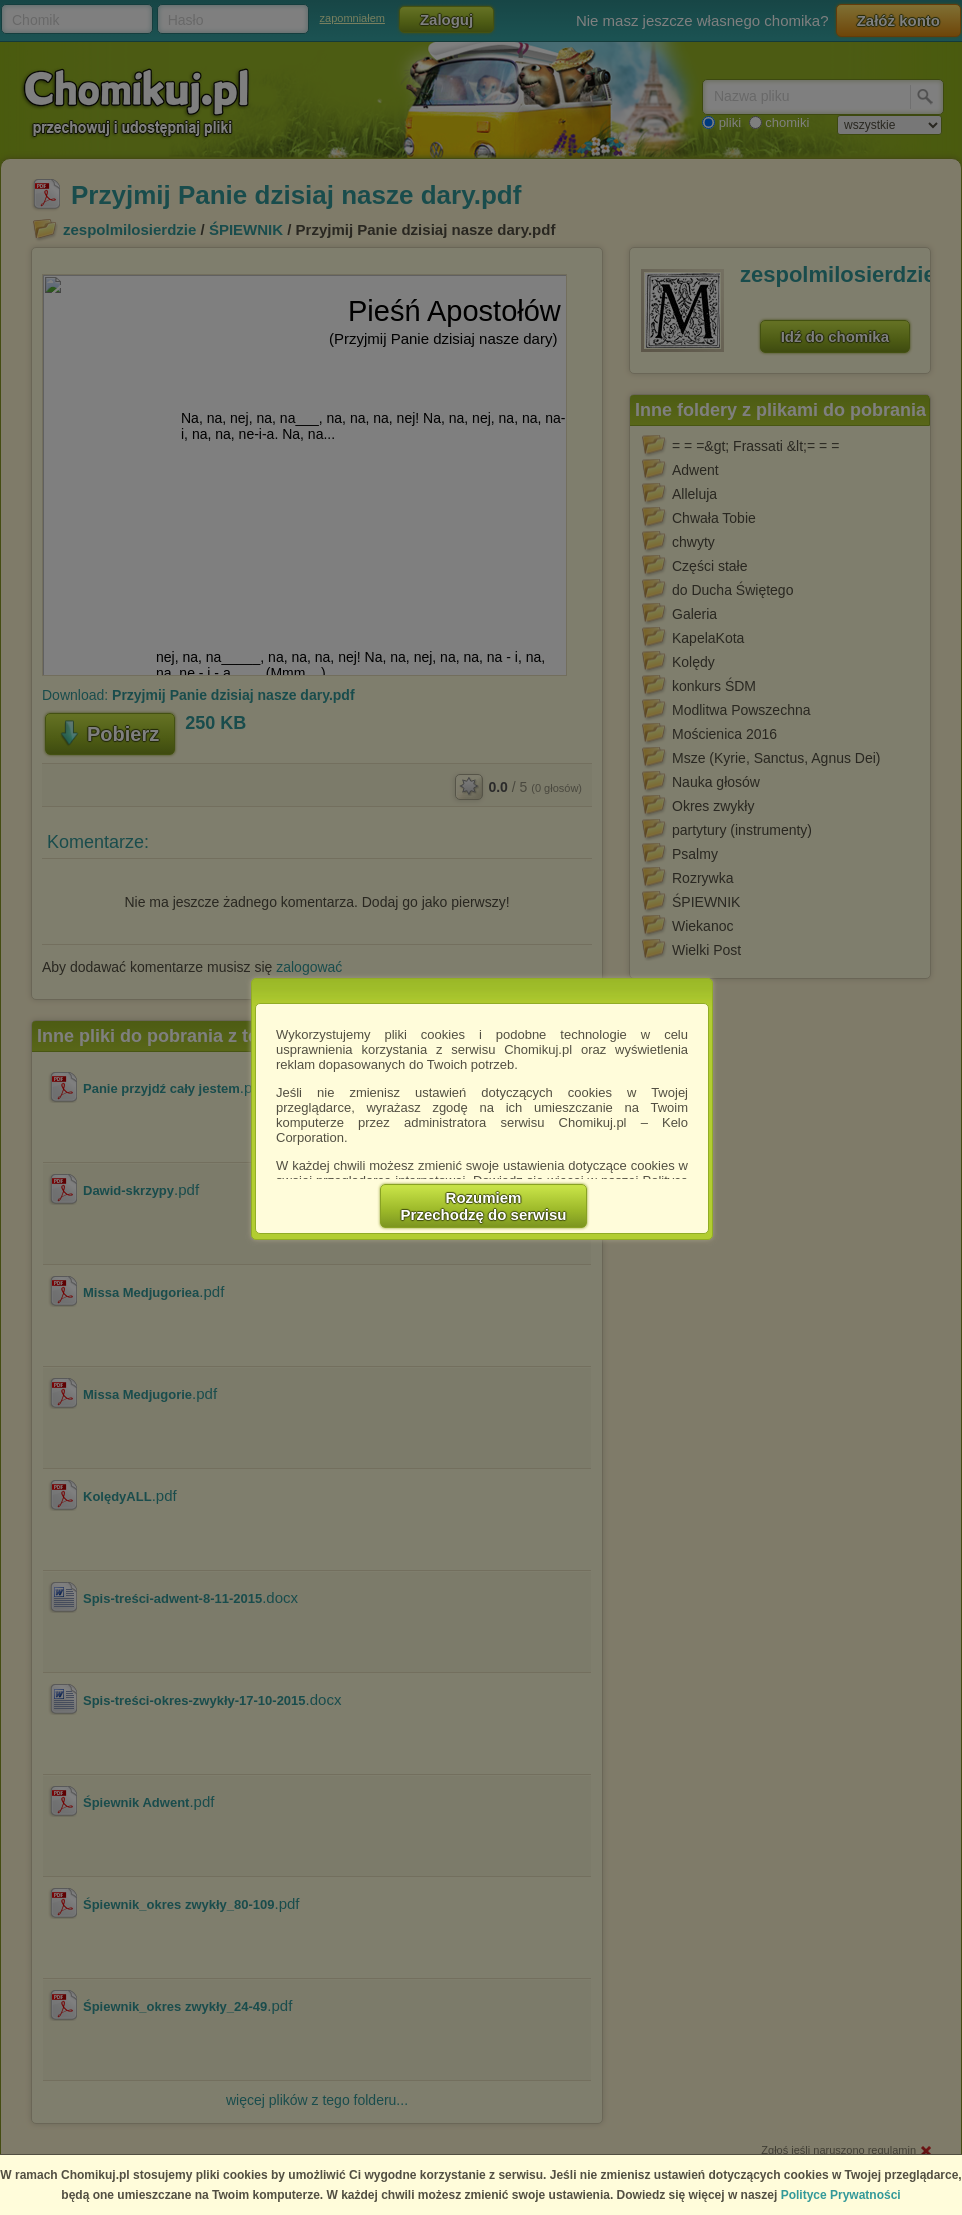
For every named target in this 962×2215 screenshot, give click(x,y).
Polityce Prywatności (841, 2195)
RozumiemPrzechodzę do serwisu (484, 1206)
